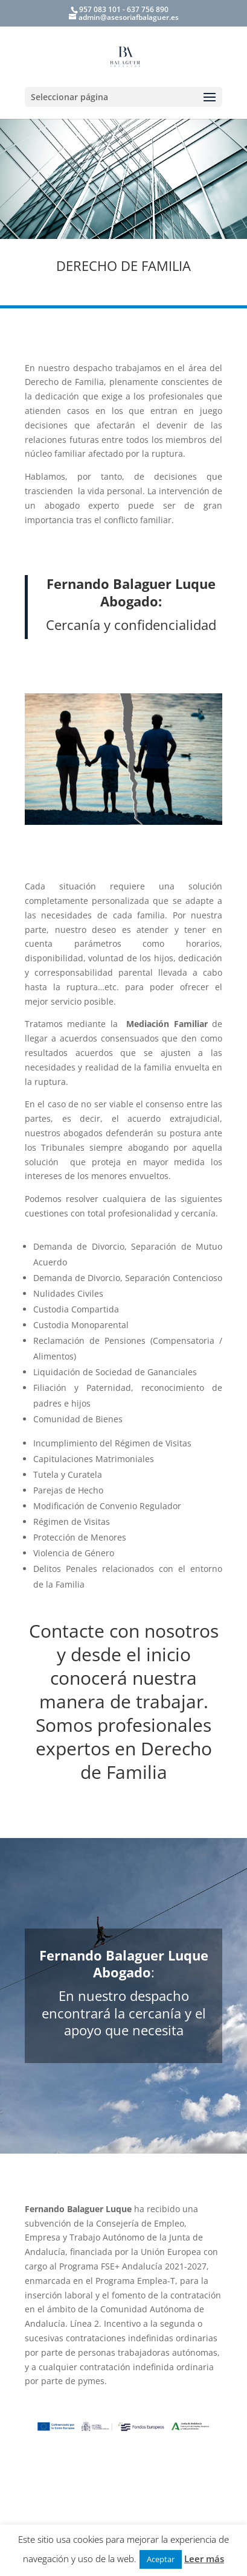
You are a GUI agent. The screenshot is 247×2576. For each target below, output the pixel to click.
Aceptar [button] (161, 2559)
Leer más (204, 2558)
